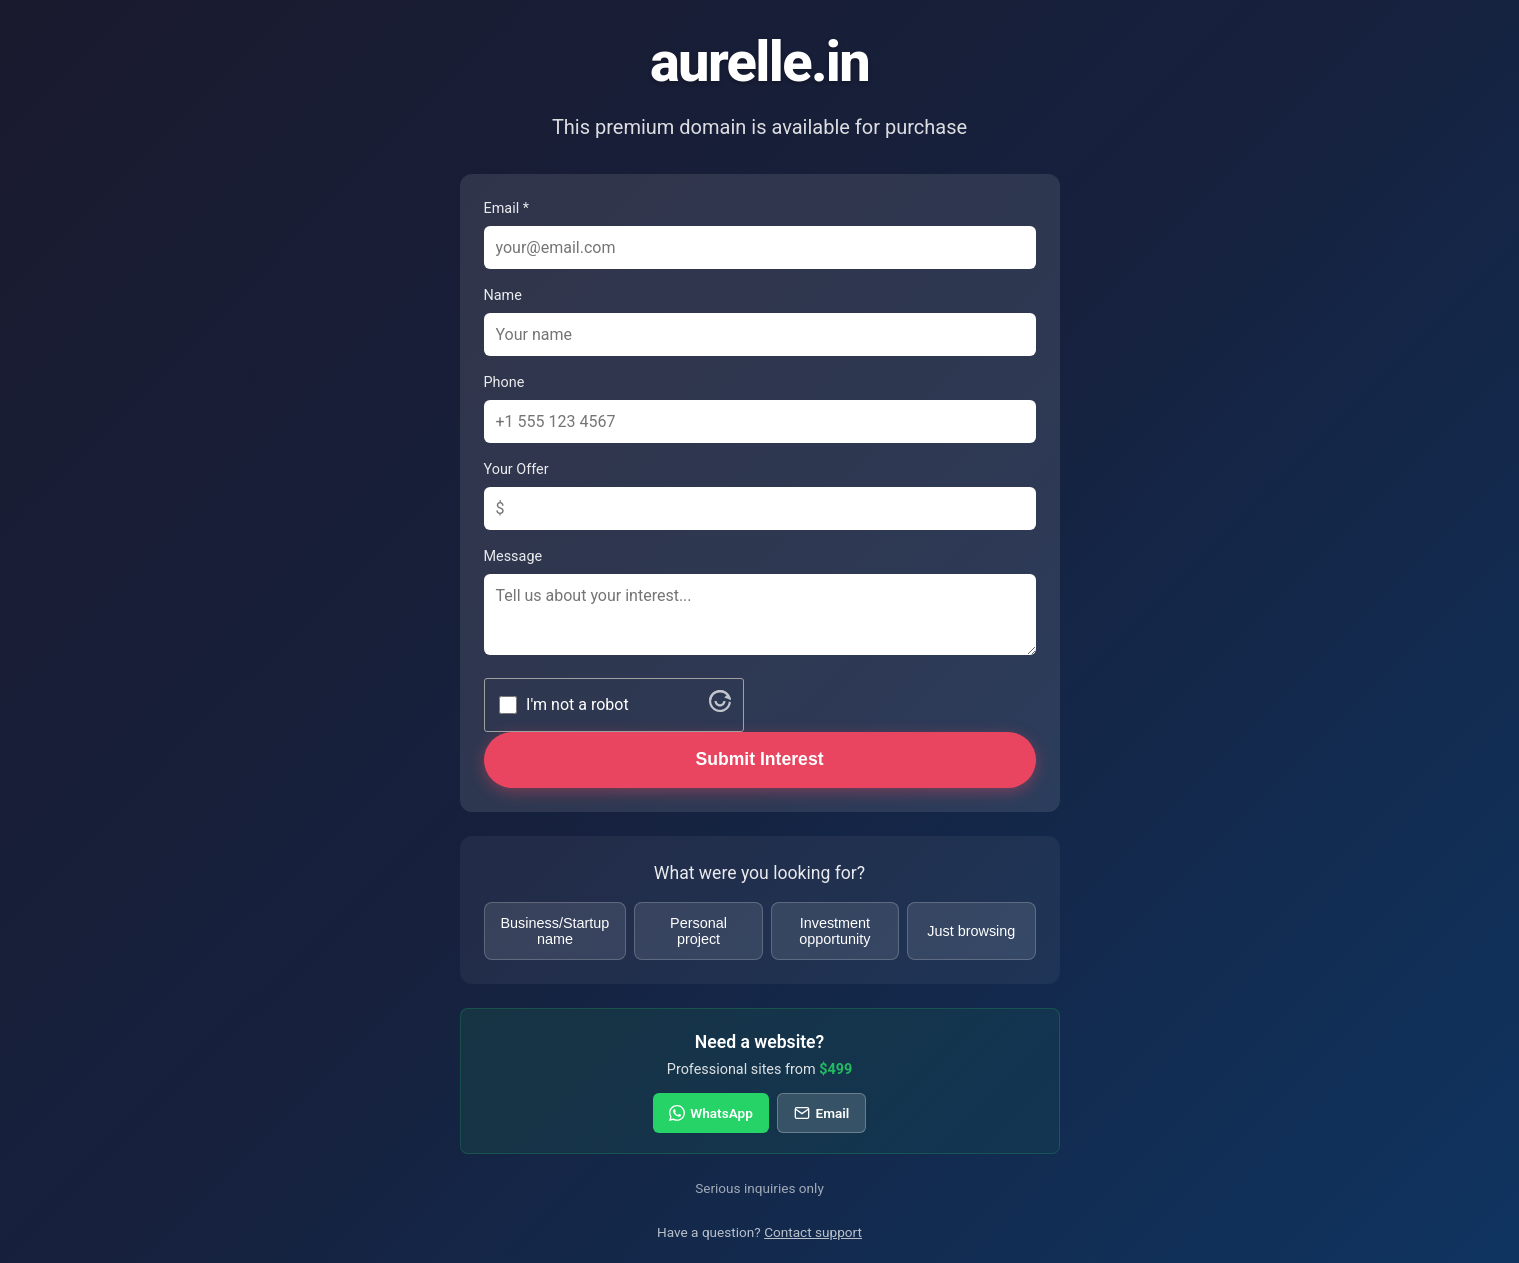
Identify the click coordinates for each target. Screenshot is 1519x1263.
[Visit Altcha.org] (720, 706)
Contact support (813, 1232)
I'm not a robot (577, 704)
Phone (504, 382)
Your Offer (516, 469)
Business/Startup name (555, 931)
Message (513, 556)
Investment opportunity (834, 931)
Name (503, 295)
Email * (506, 208)
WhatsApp (711, 1113)
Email (821, 1113)
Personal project (698, 931)
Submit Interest (759, 759)
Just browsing (971, 931)
